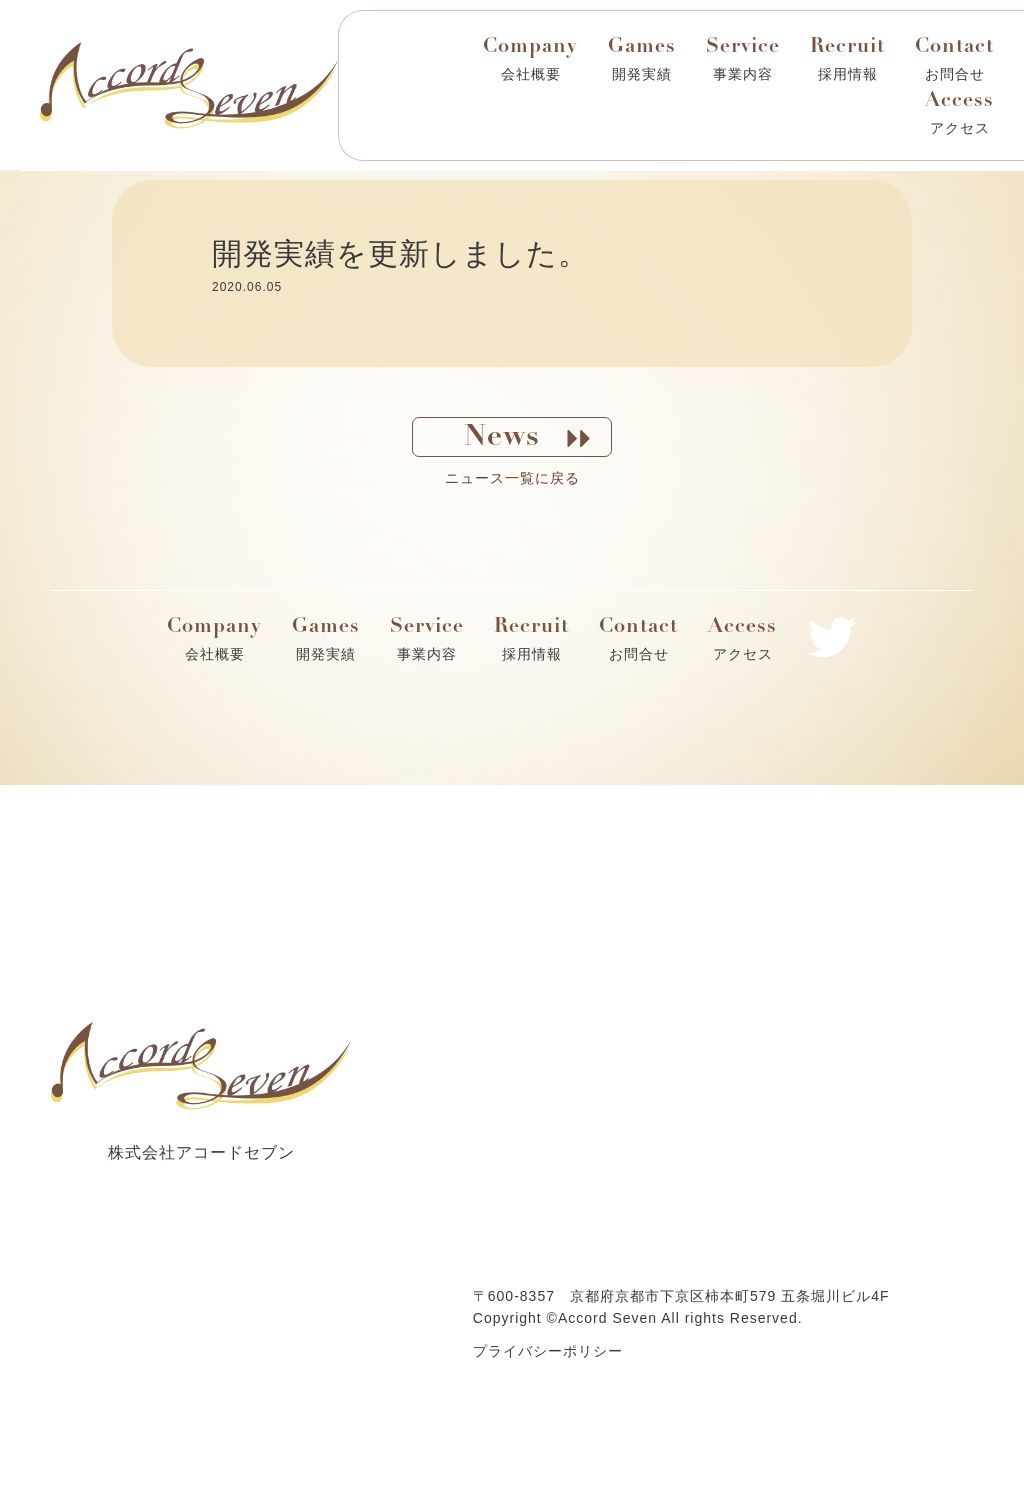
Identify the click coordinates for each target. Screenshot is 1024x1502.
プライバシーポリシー (548, 1351)
